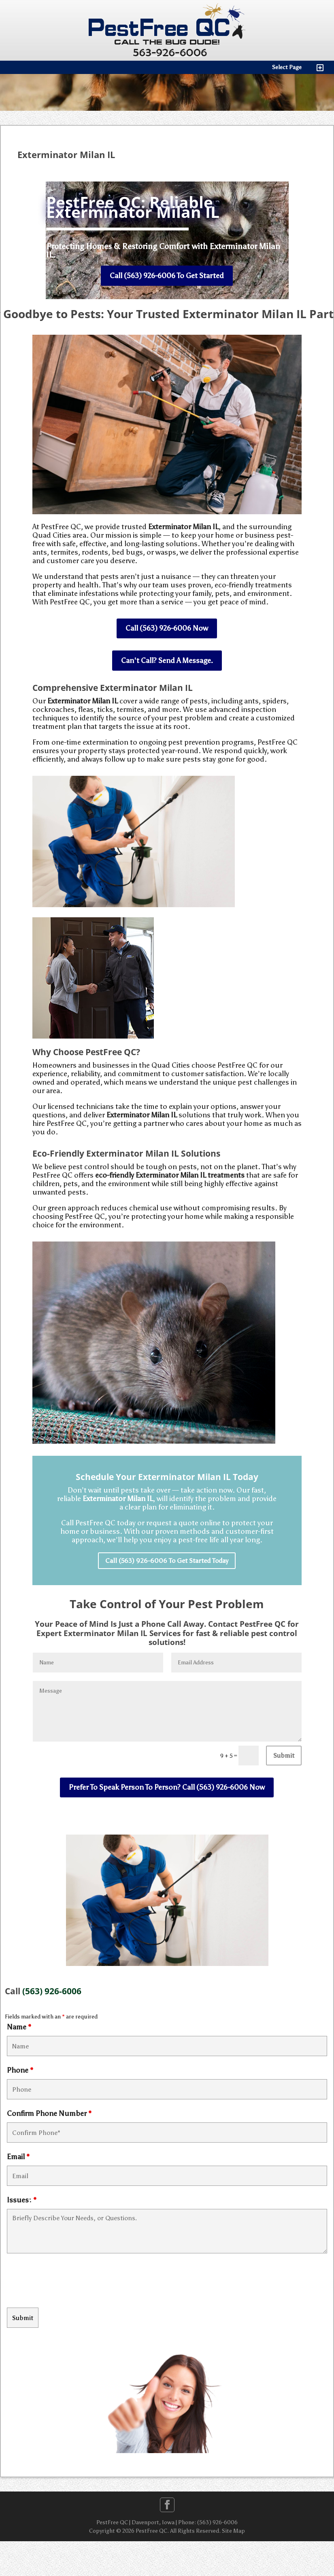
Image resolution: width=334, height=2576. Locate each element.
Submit (283, 1755)
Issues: (21, 2200)
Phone (20, 2070)
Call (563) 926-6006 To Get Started (167, 275)
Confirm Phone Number (49, 2113)
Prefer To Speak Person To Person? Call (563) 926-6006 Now (167, 1787)
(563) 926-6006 (51, 1991)
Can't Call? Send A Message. (167, 660)
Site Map (233, 2530)
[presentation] (68, 2281)
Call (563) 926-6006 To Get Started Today (166, 1561)
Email (18, 2156)
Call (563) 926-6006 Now (167, 628)
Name (19, 2027)
